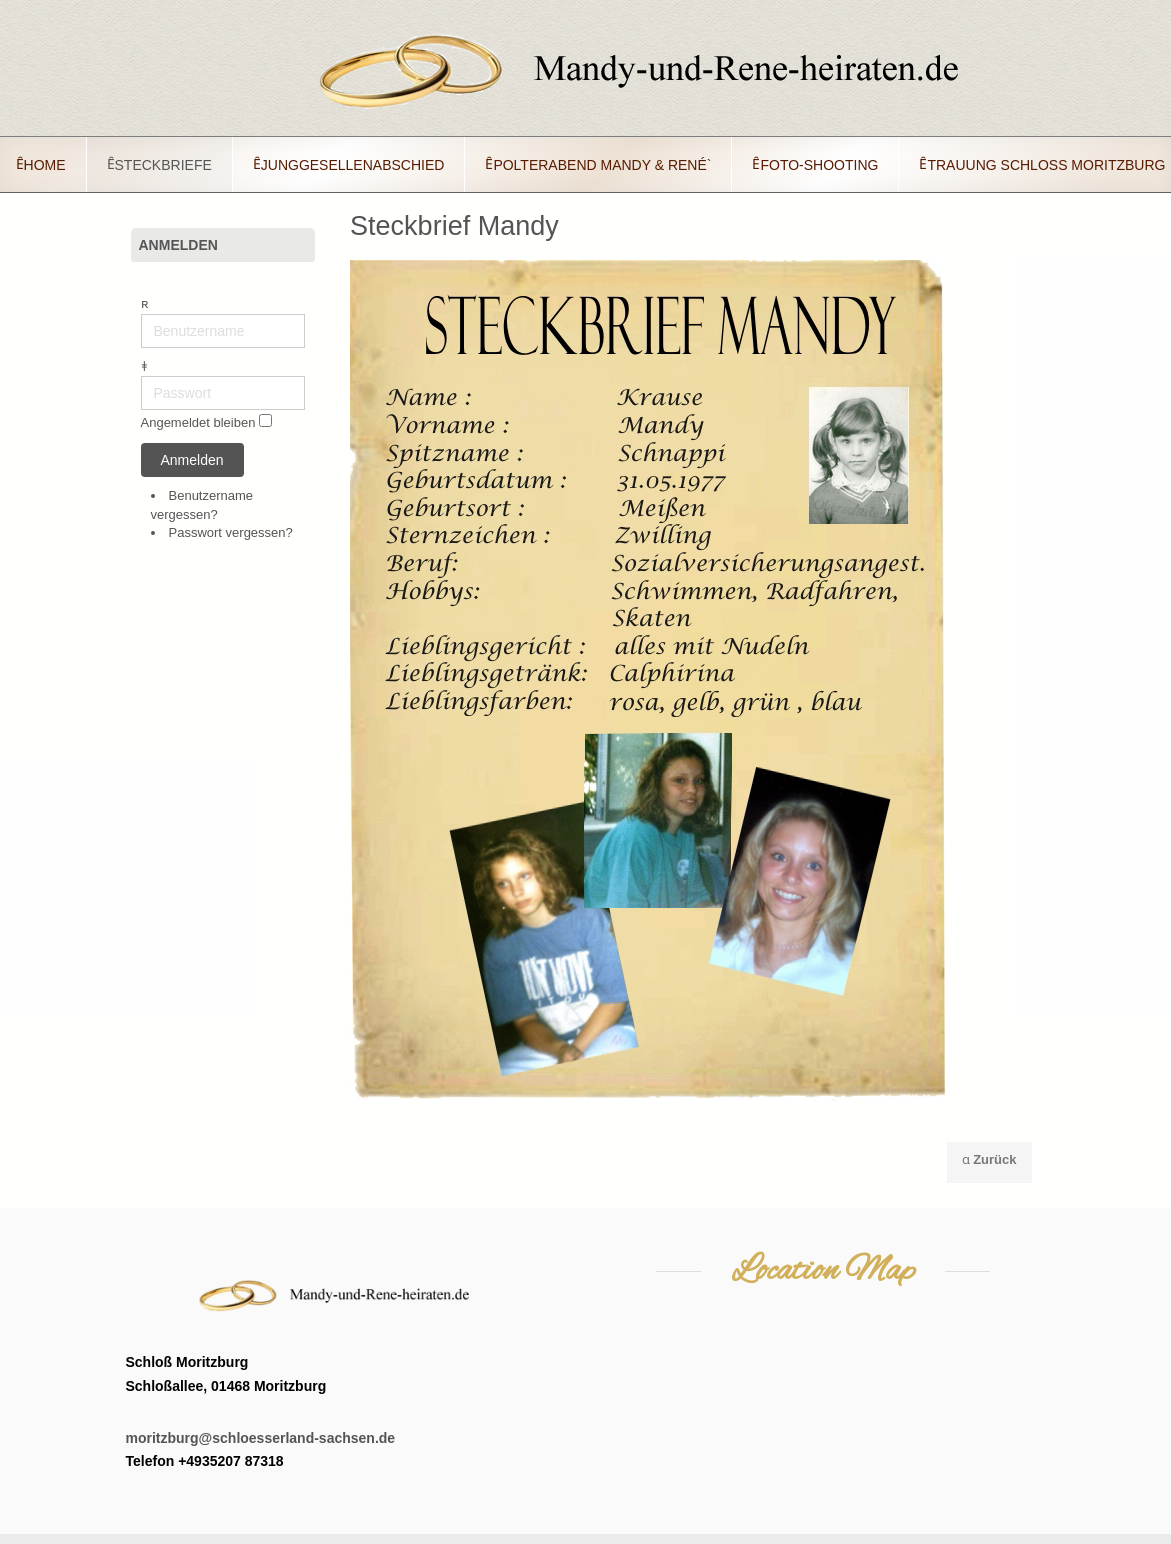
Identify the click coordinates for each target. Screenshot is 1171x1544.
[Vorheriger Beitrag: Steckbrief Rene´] (989, 1162)
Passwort (141, 376)
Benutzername (141, 314)
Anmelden (192, 460)
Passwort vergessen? (231, 532)
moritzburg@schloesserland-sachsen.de (261, 1438)
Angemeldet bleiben (198, 423)
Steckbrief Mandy (454, 226)
